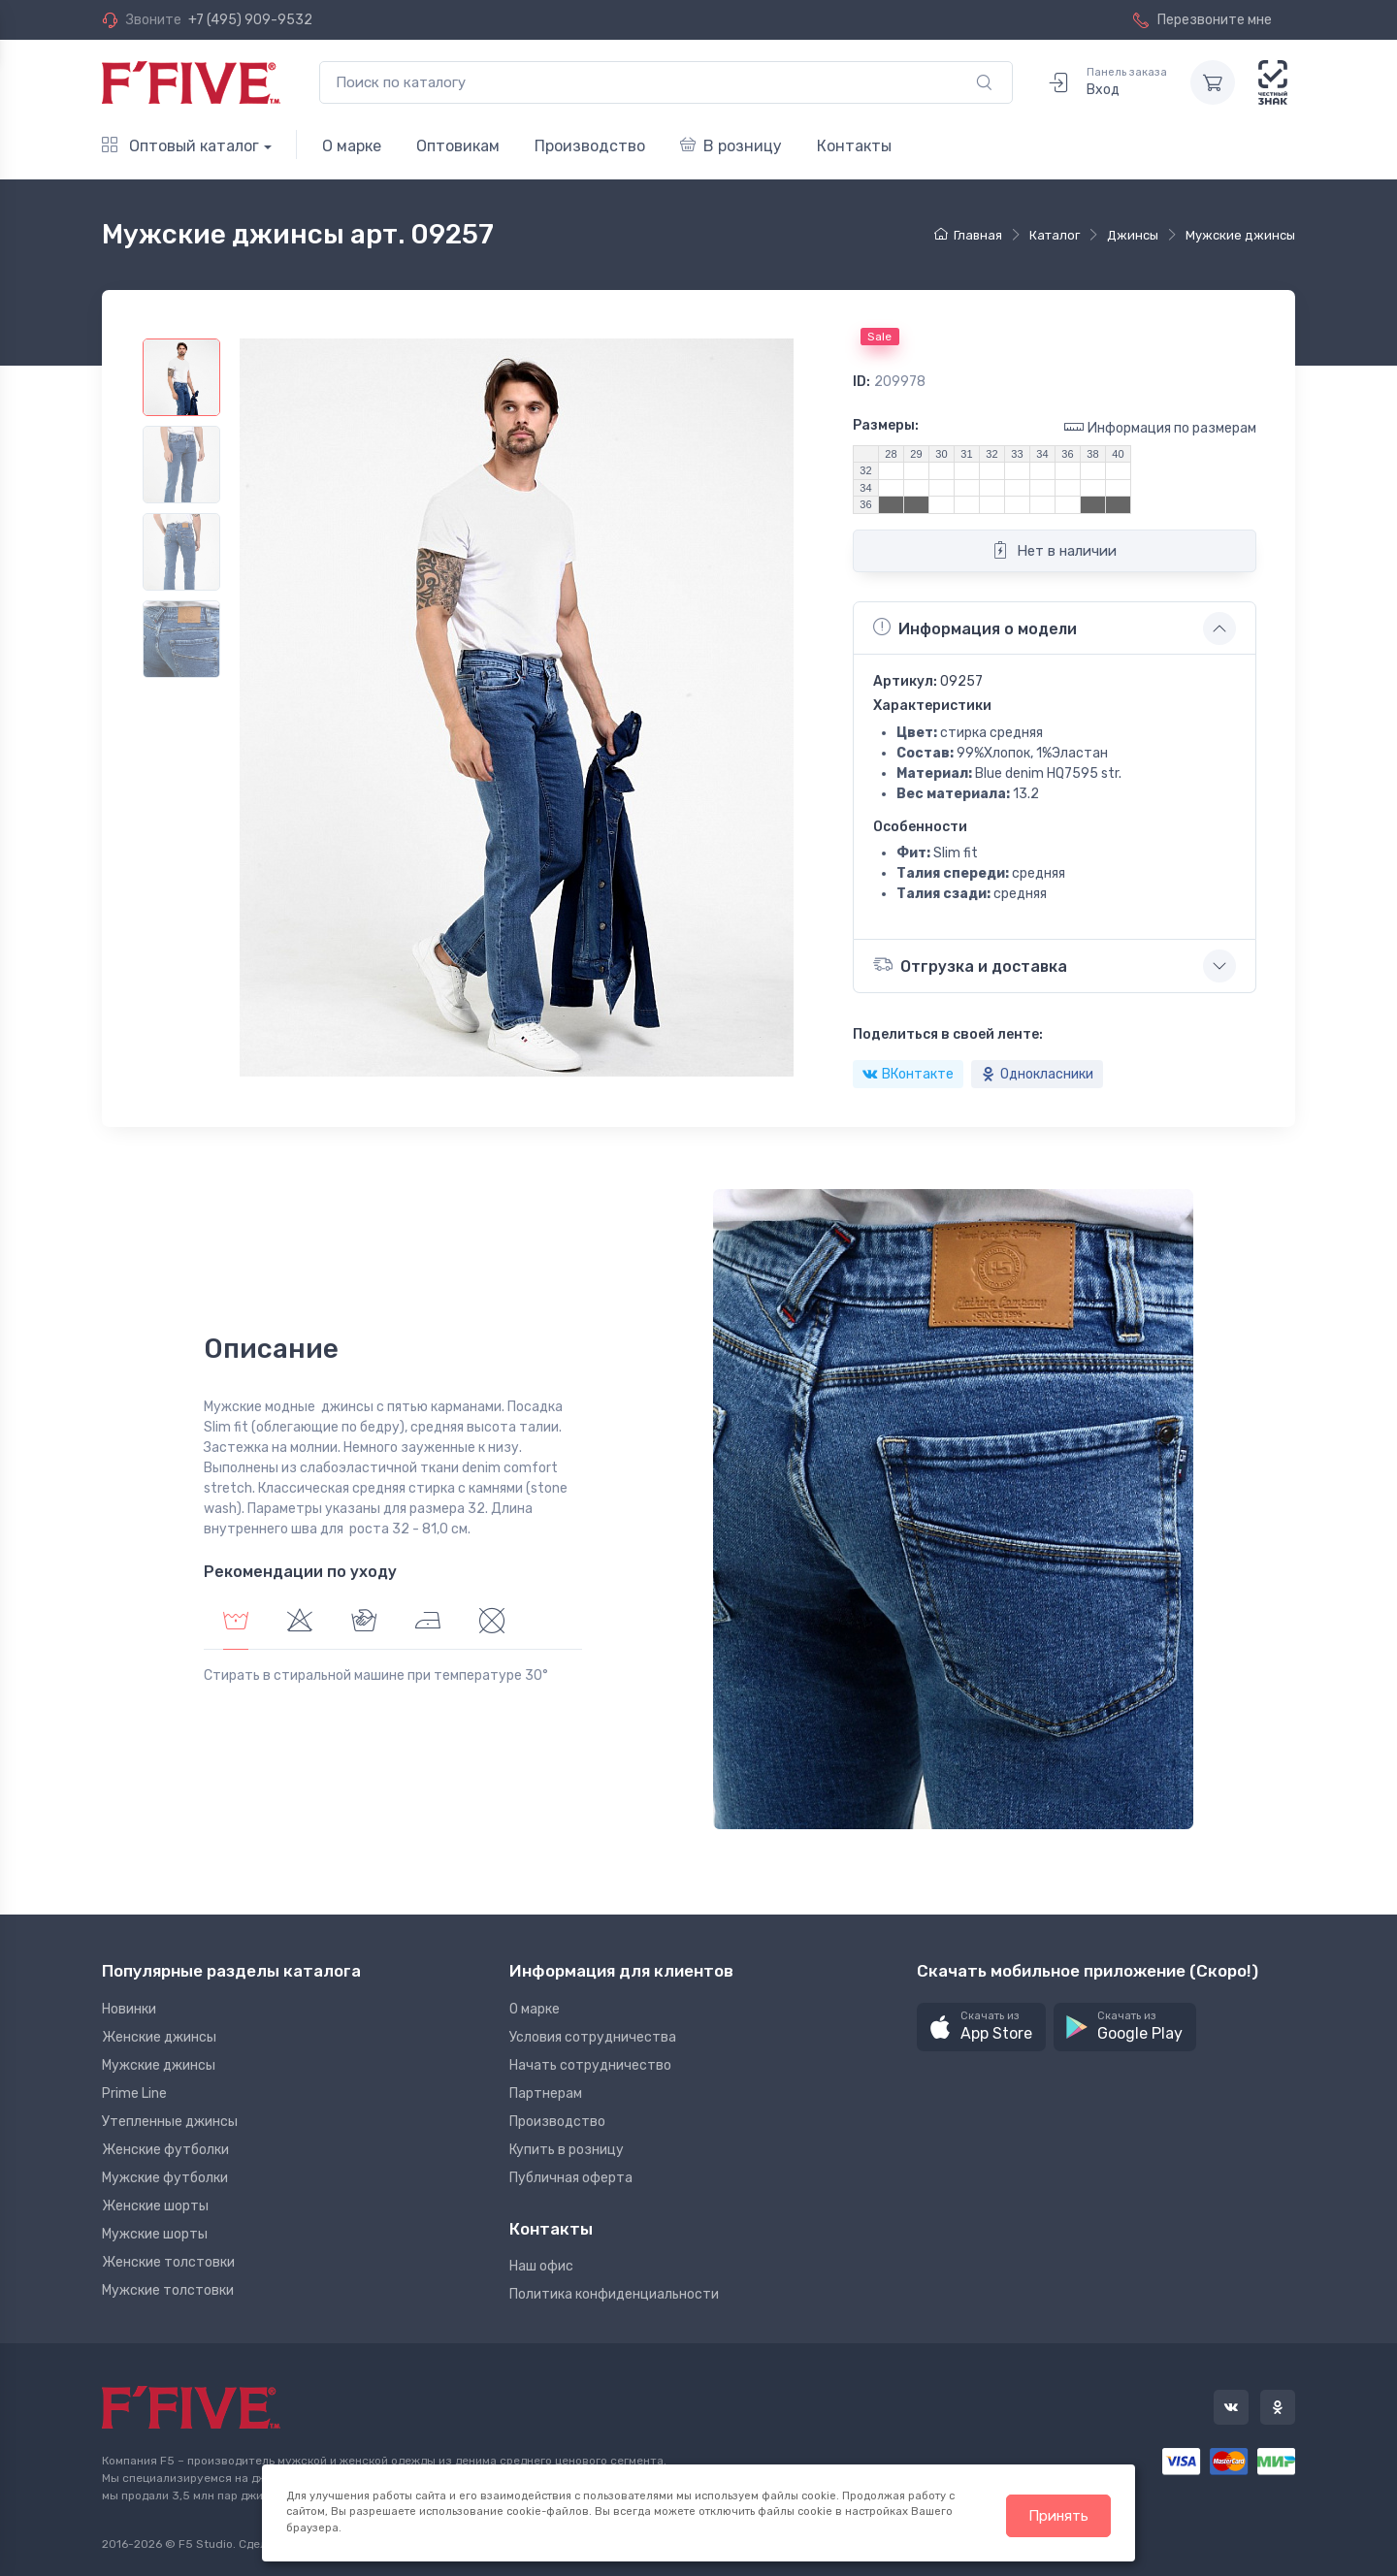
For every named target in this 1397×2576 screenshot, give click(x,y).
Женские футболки (165, 2149)
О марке (351, 146)
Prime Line (134, 2093)
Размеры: (886, 425)
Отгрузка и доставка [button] (970, 964)
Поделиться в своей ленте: (948, 1034)
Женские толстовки (168, 2262)
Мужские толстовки (168, 2290)
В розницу (731, 146)
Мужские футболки (165, 2178)
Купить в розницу (566, 2149)
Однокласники (1037, 1074)
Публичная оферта (571, 2178)
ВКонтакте (908, 1074)
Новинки (129, 2009)
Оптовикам (458, 146)
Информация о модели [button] (975, 627)
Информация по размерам (1160, 427)
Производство (590, 146)
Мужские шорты (155, 2234)
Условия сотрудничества (592, 2037)
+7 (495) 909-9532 (250, 20)
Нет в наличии (1054, 550)
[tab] (300, 1623)
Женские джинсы (159, 2037)
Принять (1058, 2516)
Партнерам (545, 2093)
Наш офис (541, 2266)
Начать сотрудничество (590, 2065)
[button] (981, 2027)
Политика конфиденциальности (614, 2294)
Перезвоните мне (1202, 20)
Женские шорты (155, 2206)
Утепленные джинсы (170, 2121)
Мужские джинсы (158, 2065)
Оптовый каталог (180, 146)
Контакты (854, 146)
